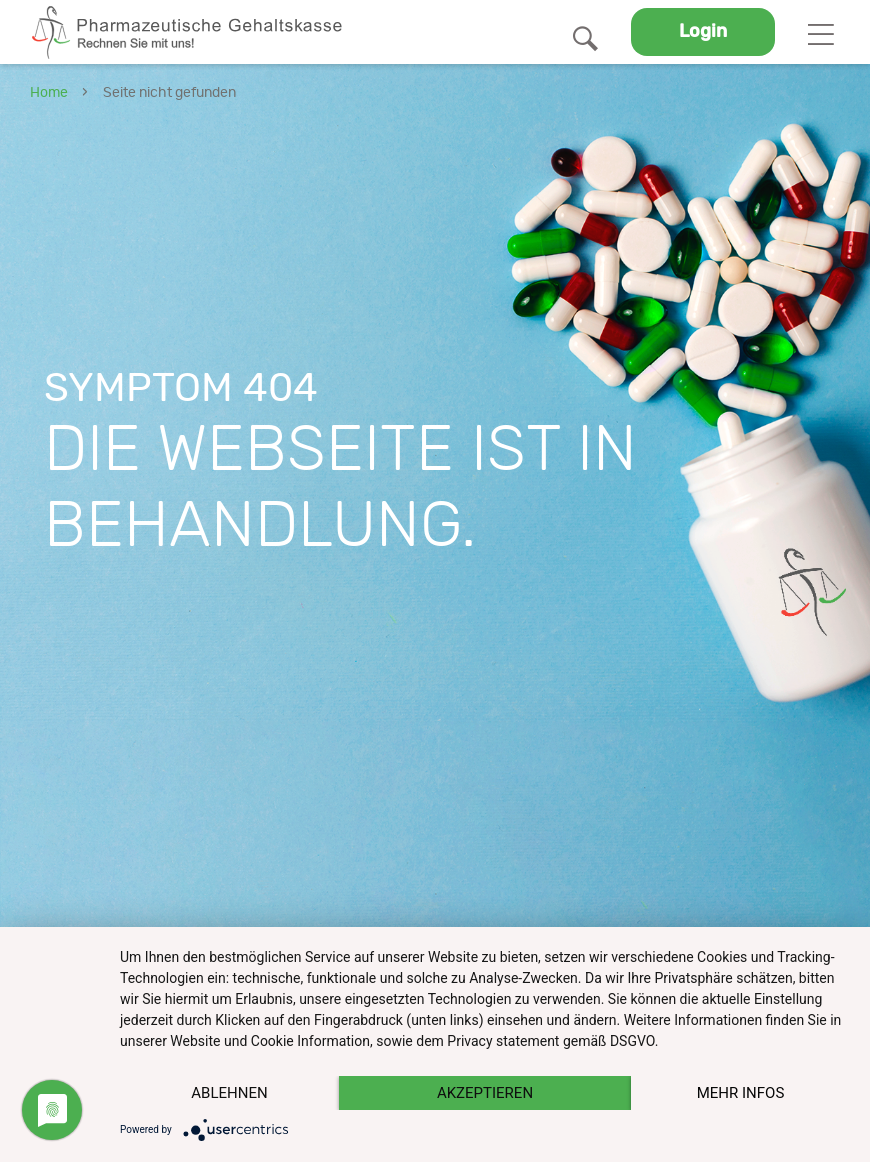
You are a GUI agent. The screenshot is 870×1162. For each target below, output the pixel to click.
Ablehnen (229, 1093)
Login (703, 32)
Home (49, 93)
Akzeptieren (485, 1093)
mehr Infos (741, 1093)
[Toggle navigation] (820, 32)
